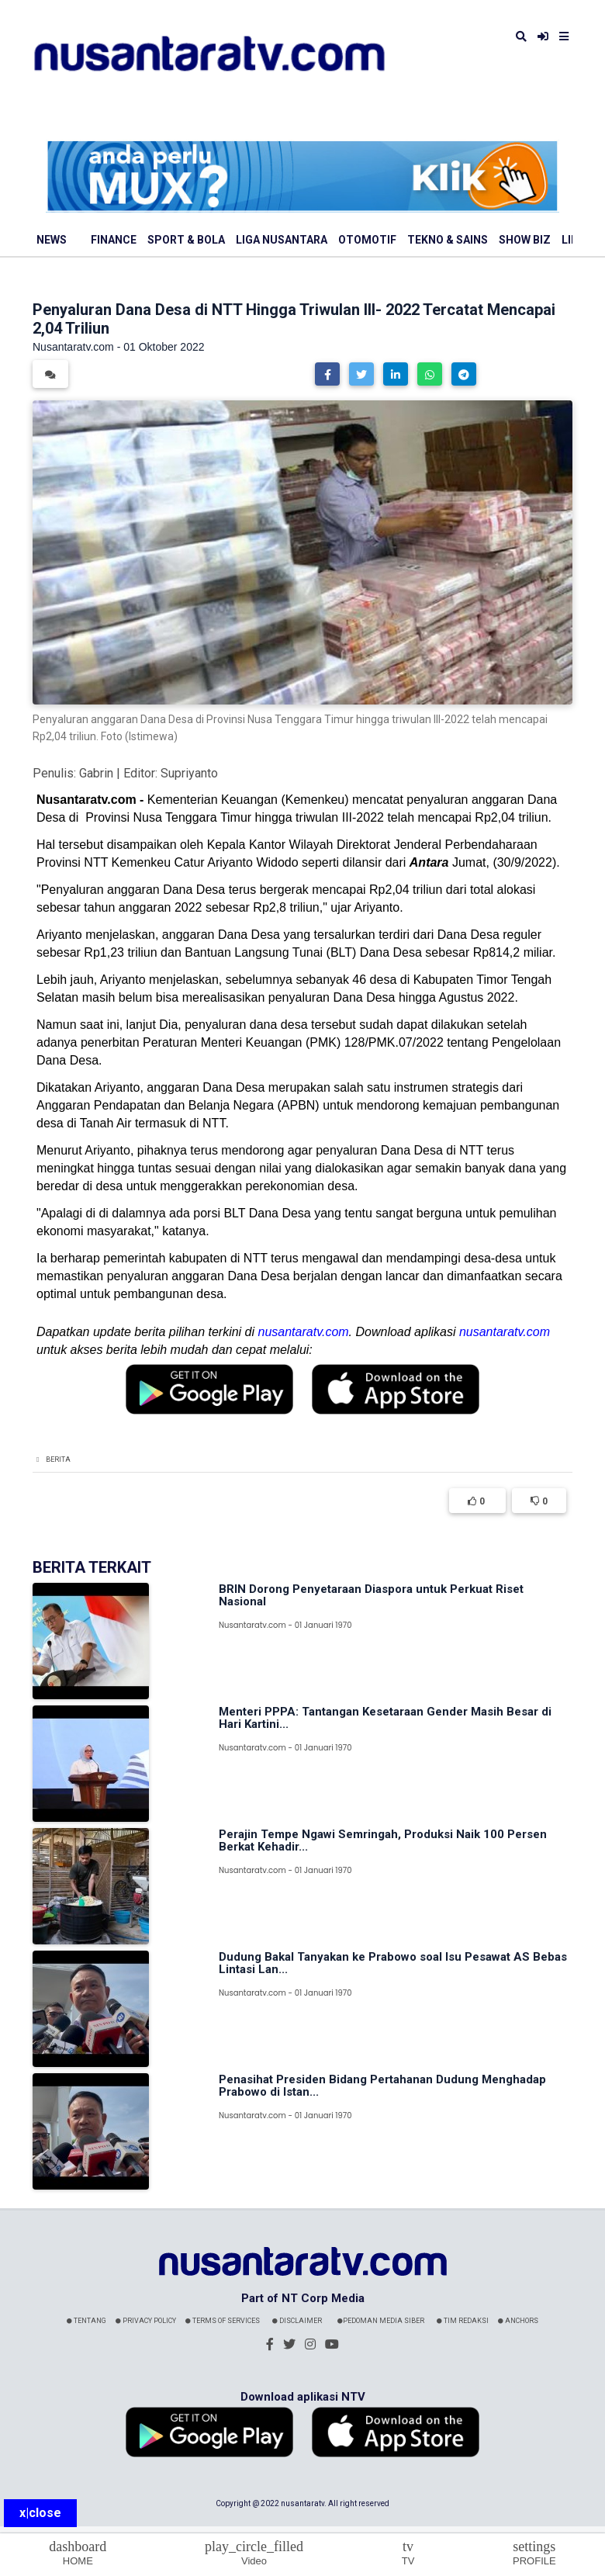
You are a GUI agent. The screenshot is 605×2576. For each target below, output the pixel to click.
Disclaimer (297, 2321)
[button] (327, 374)
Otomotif (367, 240)
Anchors (518, 2321)
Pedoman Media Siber (380, 2321)
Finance (114, 240)
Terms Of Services (222, 2321)
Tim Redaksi (463, 2321)
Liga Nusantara (281, 240)
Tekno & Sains (447, 240)
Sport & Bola (186, 240)
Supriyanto (189, 773)
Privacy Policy (146, 2321)
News (51, 240)
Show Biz (525, 240)
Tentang (86, 2321)
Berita (58, 1459)
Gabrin (96, 773)
